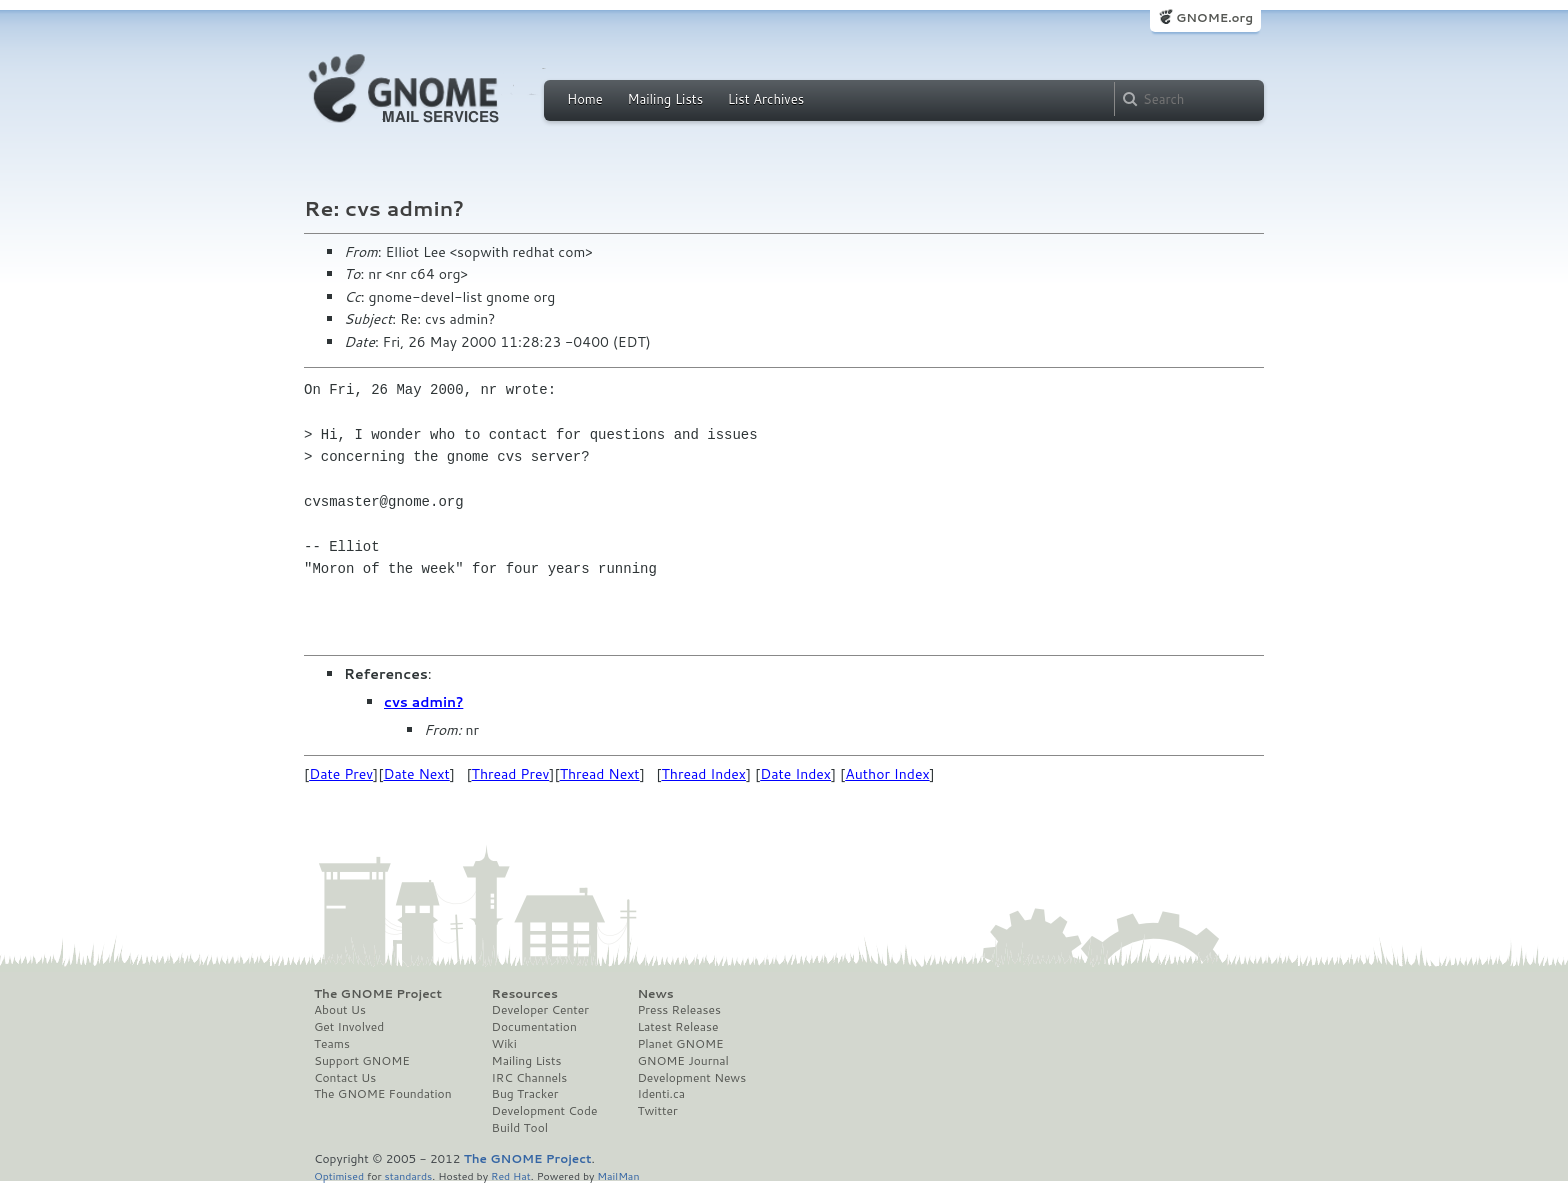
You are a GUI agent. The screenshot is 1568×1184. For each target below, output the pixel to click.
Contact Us (345, 1078)
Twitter (657, 1111)
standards (408, 1175)
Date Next (416, 774)
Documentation (534, 1027)
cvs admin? (423, 702)
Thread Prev (511, 774)
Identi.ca (661, 1094)
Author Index (887, 774)
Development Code (545, 1111)
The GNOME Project (378, 994)
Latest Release (677, 1027)
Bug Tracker (525, 1094)
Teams (332, 1044)
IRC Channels (530, 1078)
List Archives (766, 99)
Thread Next (600, 774)
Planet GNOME (680, 1044)
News (655, 994)
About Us (340, 1010)
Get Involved (349, 1027)
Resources (525, 994)
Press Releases (678, 1010)
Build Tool (520, 1128)
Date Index (795, 774)
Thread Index (704, 774)
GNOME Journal (683, 1061)
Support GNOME (362, 1061)
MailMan (618, 1175)
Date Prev (341, 774)
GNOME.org (1214, 17)
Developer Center (540, 1010)
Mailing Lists (665, 99)
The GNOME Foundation (383, 1094)
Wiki (504, 1044)
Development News (691, 1078)
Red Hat (511, 1175)
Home (585, 99)
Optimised (339, 1175)
